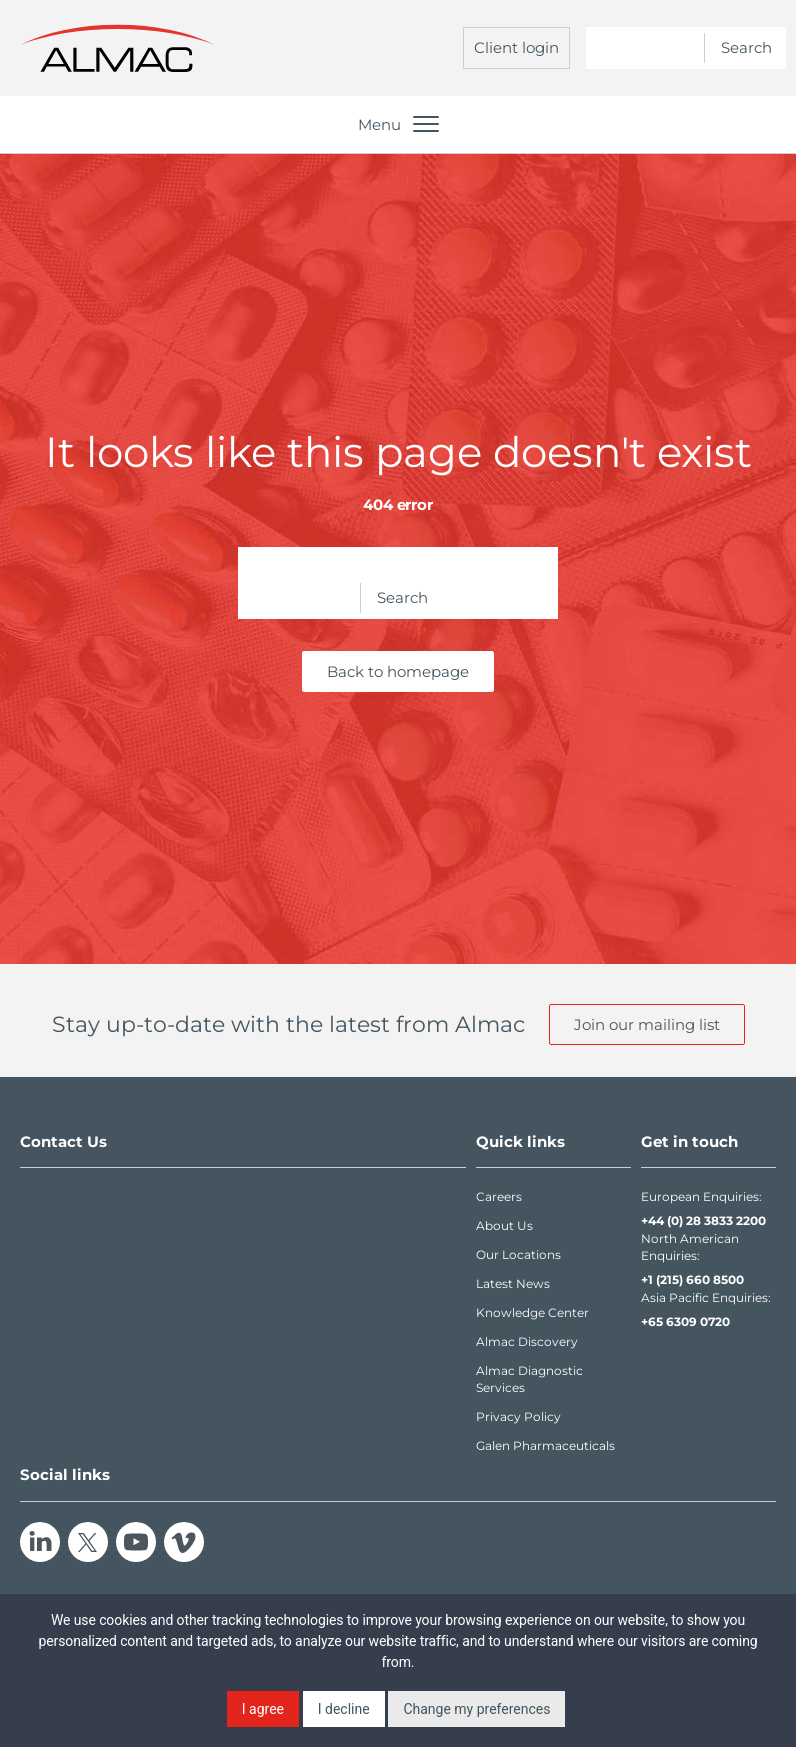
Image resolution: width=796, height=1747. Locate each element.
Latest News (513, 1283)
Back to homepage (398, 671)
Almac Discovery (527, 1341)
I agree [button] (263, 1709)
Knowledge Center (532, 1312)
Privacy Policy (518, 1416)
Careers (499, 1196)
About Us (504, 1225)
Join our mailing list (647, 1024)
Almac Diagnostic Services (529, 1379)
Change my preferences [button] (476, 1709)
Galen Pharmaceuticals (545, 1445)
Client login (516, 47)
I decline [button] (344, 1709)
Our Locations (518, 1254)
